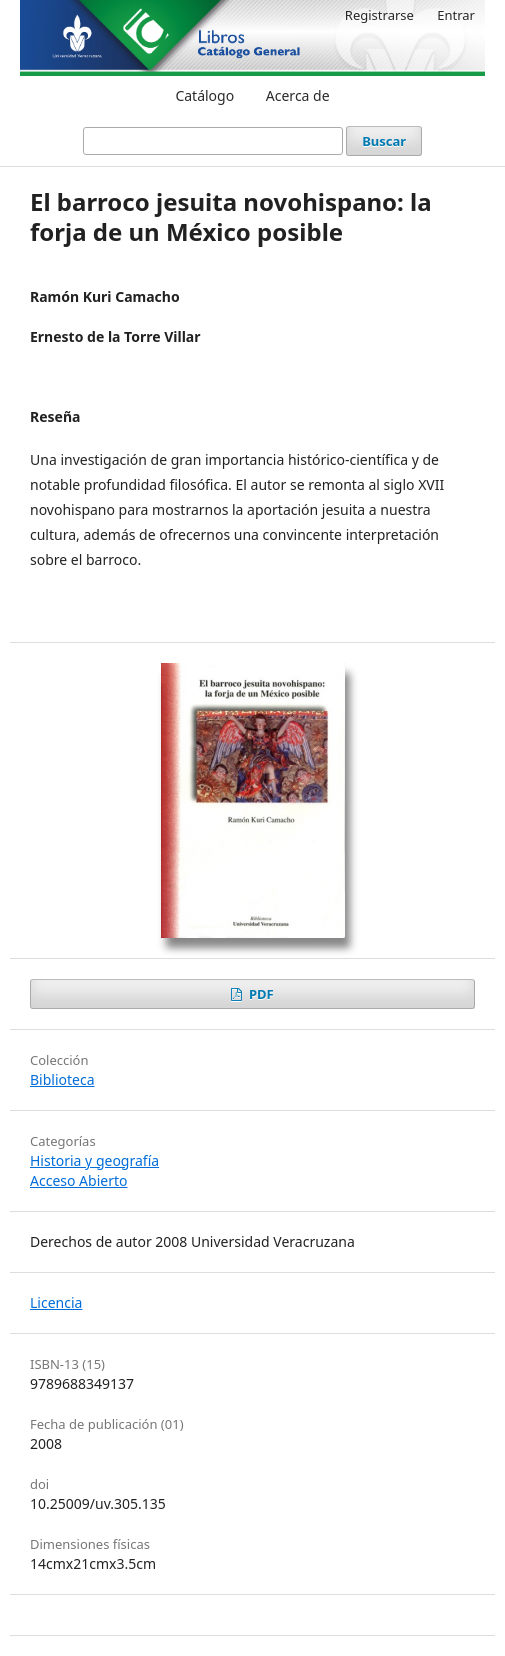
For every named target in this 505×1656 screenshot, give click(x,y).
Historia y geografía (94, 1160)
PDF (260, 994)
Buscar (384, 141)
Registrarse (379, 15)
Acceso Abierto (78, 1180)
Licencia (56, 1302)
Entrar (456, 15)
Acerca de (298, 95)
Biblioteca (62, 1079)
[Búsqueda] (213, 141)
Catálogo (204, 95)
